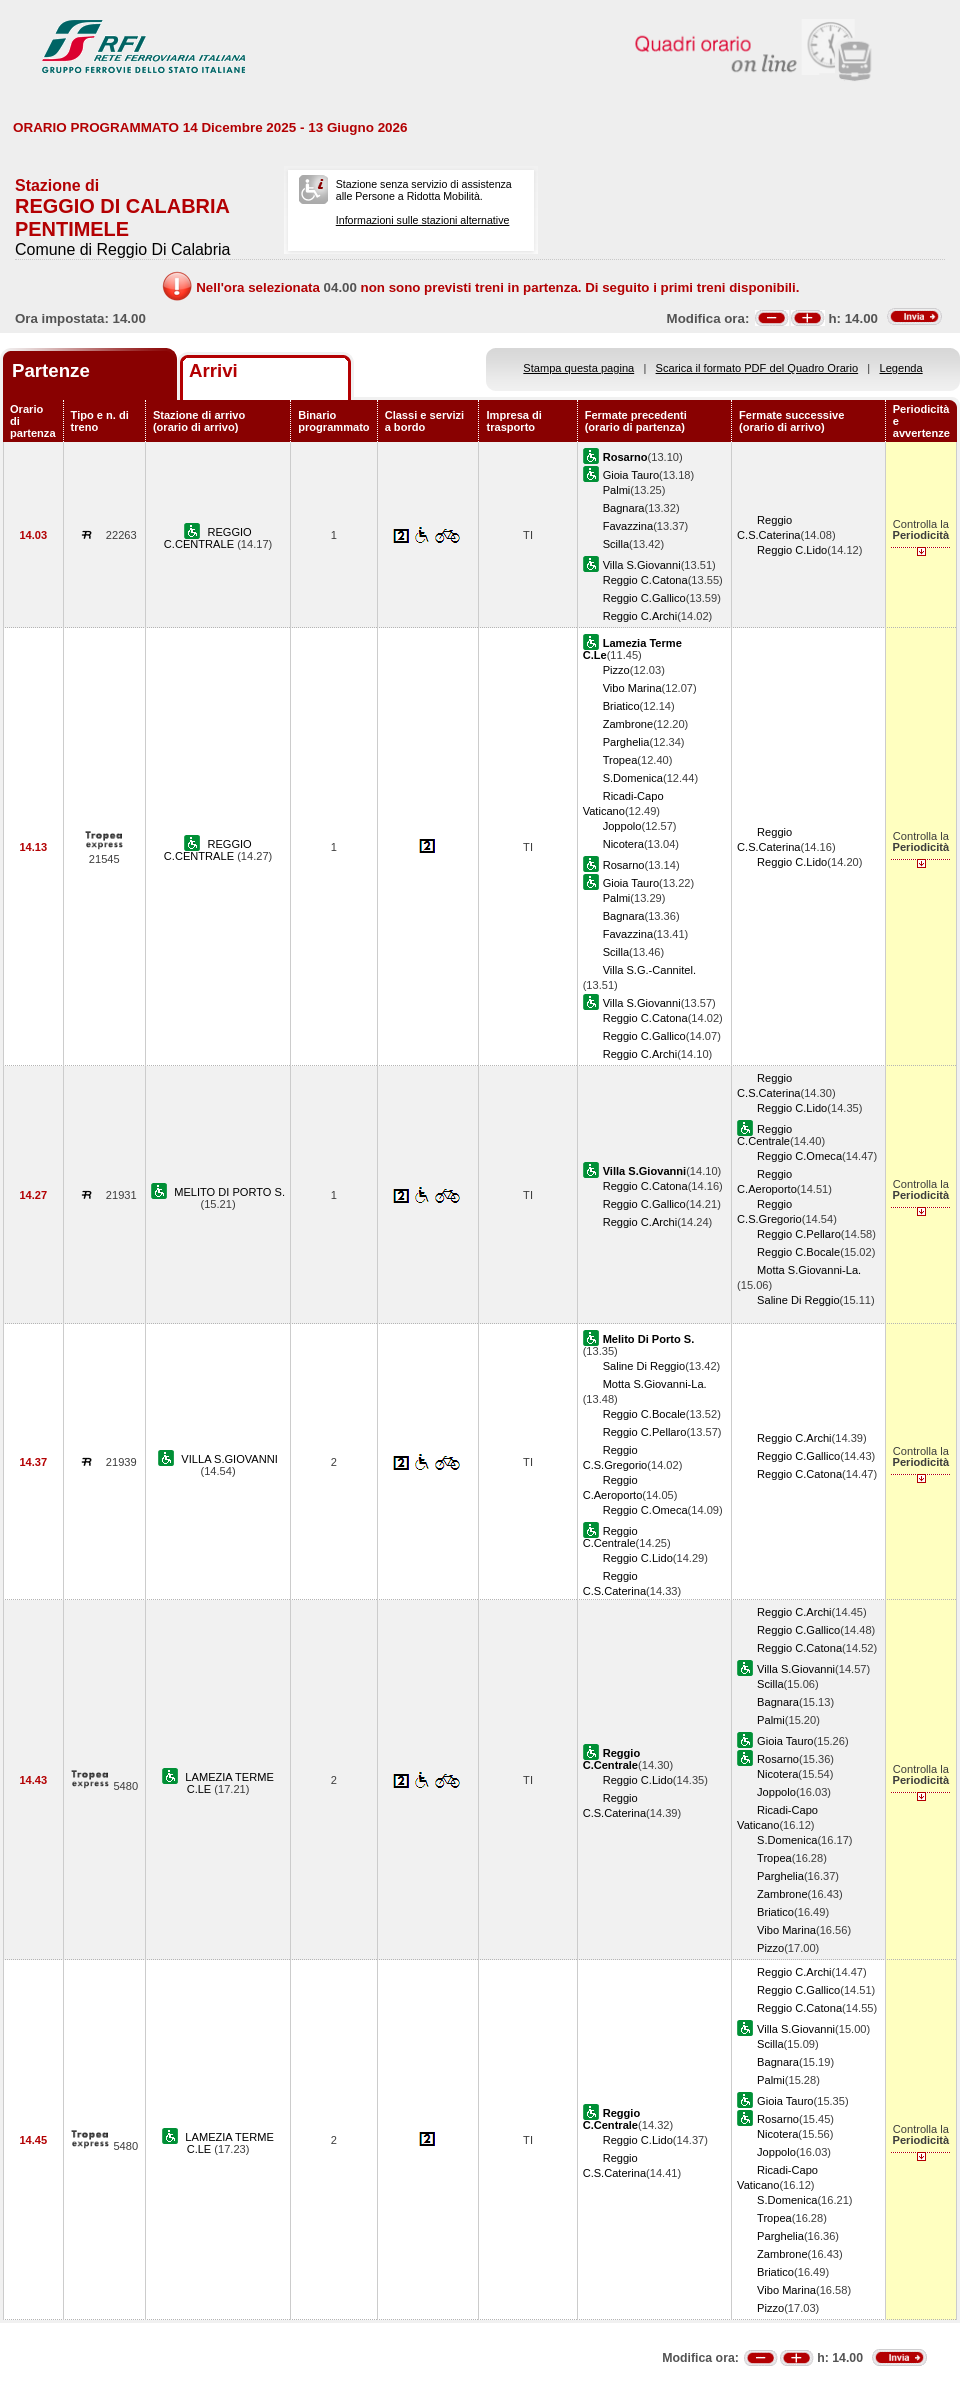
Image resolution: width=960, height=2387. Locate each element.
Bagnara (624, 508)
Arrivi (213, 370)
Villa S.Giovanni (642, 565)
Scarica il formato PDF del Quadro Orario (757, 368)
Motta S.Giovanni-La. (809, 1270)
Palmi (617, 490)
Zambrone (628, 724)
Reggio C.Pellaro (799, 1234)
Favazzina (628, 526)
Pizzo (616, 670)
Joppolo (622, 826)
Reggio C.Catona (645, 580)
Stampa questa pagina (578, 368)
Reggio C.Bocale (798, 1252)
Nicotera (623, 844)
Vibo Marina (632, 688)
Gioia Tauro (631, 475)
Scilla (616, 544)
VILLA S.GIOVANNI (229, 1459)
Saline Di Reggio (798, 1300)
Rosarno (624, 865)
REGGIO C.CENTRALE (208, 538)
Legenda (901, 368)
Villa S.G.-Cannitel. (649, 970)
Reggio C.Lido (792, 550)
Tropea (620, 760)
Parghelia (626, 742)
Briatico (621, 706)
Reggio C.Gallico (644, 598)
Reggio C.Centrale (764, 1135)
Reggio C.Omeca (799, 1156)
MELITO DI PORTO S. (229, 1192)
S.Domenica (633, 778)
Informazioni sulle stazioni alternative (423, 220)
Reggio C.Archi (640, 616)
